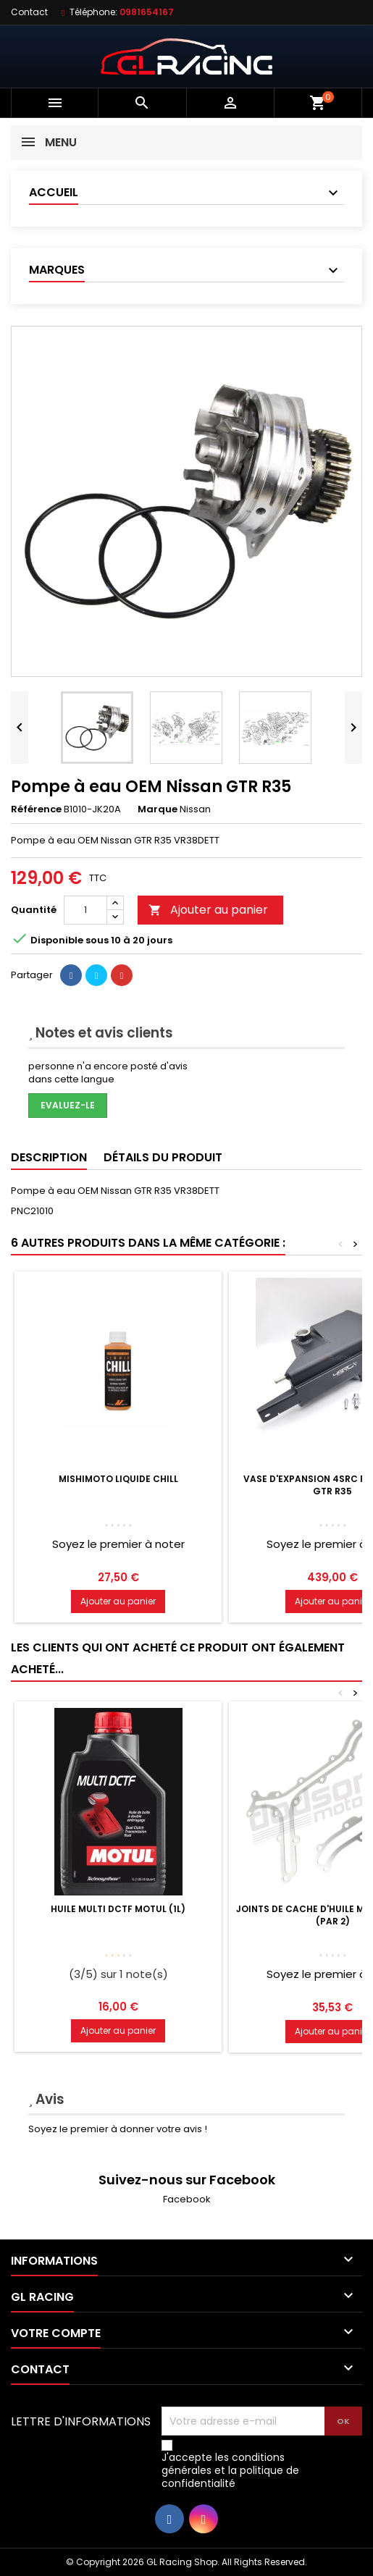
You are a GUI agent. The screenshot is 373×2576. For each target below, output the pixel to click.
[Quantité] (85, 910)
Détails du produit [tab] (163, 1157)
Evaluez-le (68, 1105)
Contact (29, 12)
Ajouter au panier (208, 909)
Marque (157, 809)
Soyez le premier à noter (118, 1544)
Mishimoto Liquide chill (118, 1479)
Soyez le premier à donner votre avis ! (117, 2129)
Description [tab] (49, 1157)
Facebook (187, 2199)
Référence (36, 809)
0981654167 (147, 12)
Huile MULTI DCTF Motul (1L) (118, 1909)
